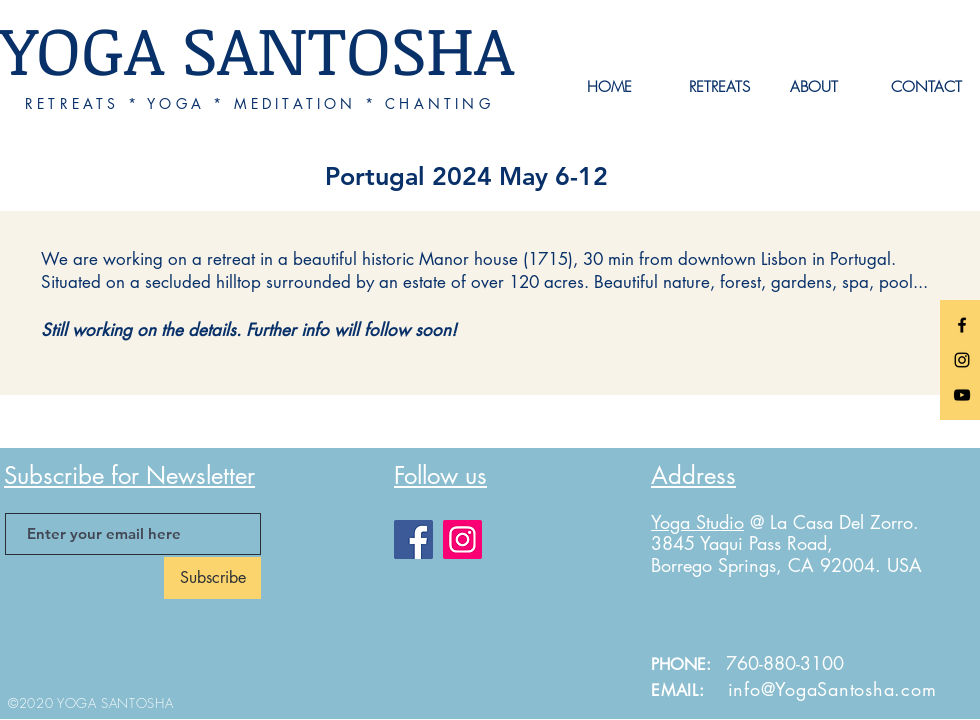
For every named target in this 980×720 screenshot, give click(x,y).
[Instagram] (462, 539)
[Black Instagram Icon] (962, 360)
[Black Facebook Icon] (962, 325)
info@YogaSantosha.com (832, 689)
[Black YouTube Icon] (962, 395)
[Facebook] (413, 539)
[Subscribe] (212, 578)
